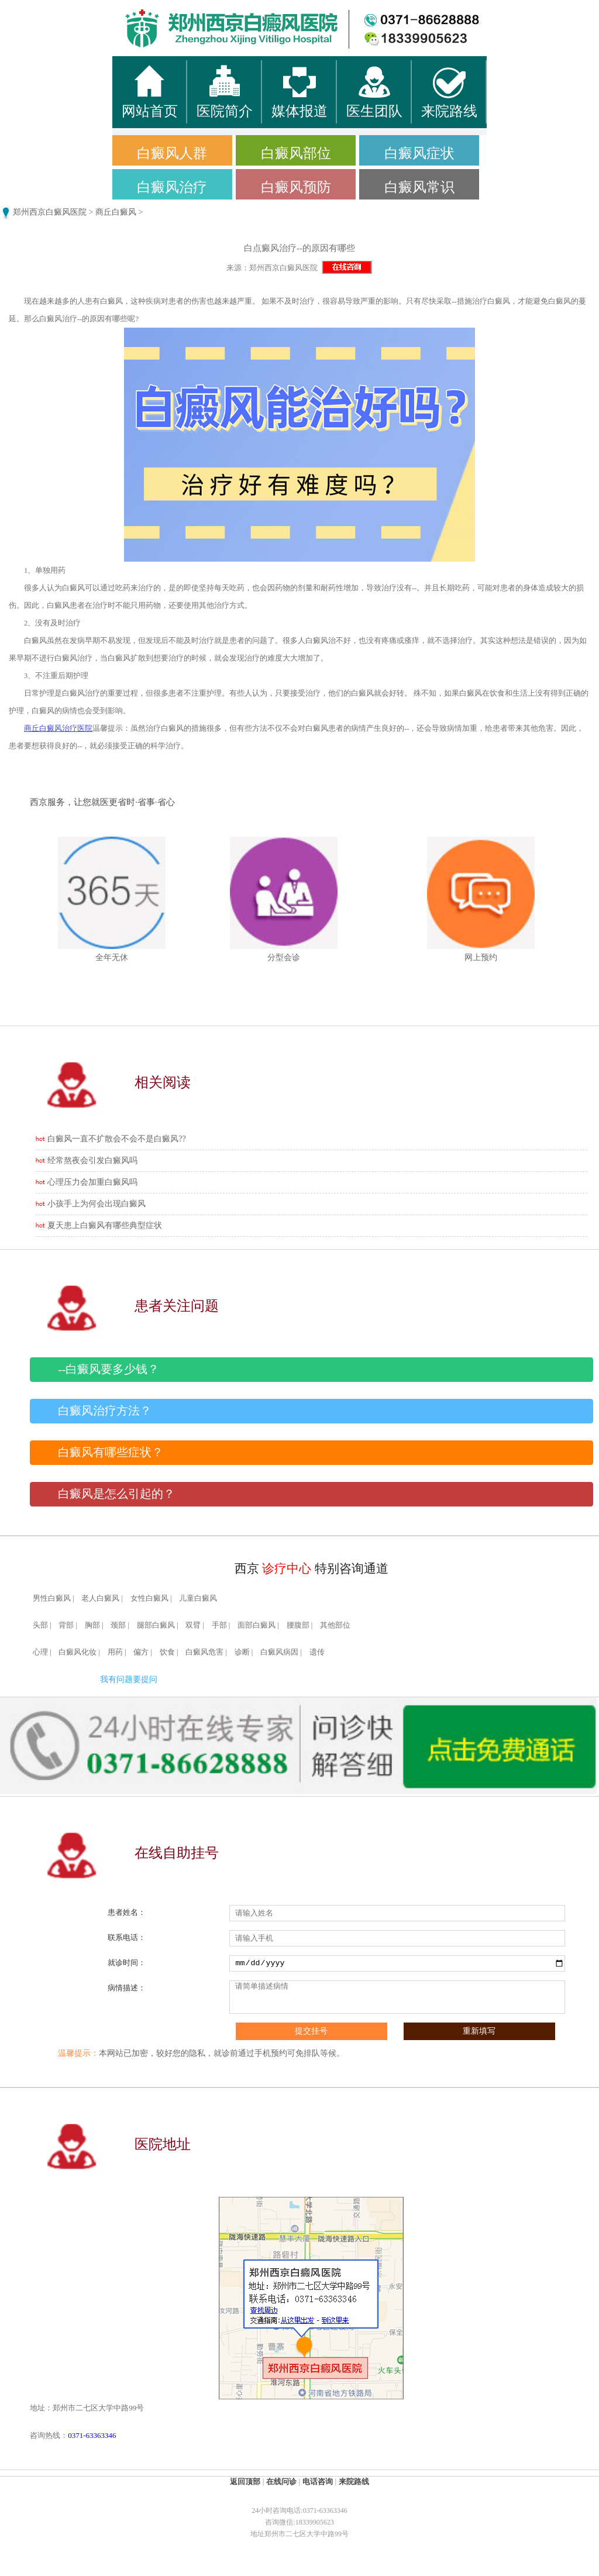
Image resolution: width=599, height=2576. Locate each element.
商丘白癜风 (115, 212)
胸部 (92, 1625)
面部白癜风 (256, 1625)
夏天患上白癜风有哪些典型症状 (104, 1225)
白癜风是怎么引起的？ (116, 1494)
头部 (40, 1625)
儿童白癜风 (198, 1598)
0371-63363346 (92, 2435)
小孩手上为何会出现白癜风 (96, 1203)
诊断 (242, 1652)
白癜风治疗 (172, 187)
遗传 (317, 1652)
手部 (219, 1625)
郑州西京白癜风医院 (50, 212)
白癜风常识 (419, 187)
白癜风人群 (172, 153)
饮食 (167, 1652)
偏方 (141, 1652)
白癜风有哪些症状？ (110, 1452)
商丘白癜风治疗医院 (58, 728)
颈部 (118, 1625)
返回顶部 (245, 2481)
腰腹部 (298, 1625)
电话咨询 (317, 2481)
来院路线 (354, 2481)
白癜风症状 (419, 153)
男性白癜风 (52, 1598)
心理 (40, 1652)
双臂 (193, 1625)
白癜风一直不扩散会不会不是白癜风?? (116, 1138)
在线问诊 (281, 2481)
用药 (115, 1652)
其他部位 (335, 1625)
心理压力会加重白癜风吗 (92, 1182)
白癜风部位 (296, 153)
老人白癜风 (100, 1598)
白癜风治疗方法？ (105, 1411)
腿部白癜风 (156, 1625)
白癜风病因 (279, 1652)
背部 (66, 1625)
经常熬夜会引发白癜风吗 (92, 1160)
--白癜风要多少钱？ (108, 1369)
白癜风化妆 (77, 1652)
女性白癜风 (149, 1598)
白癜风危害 (204, 1652)
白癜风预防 (296, 187)
